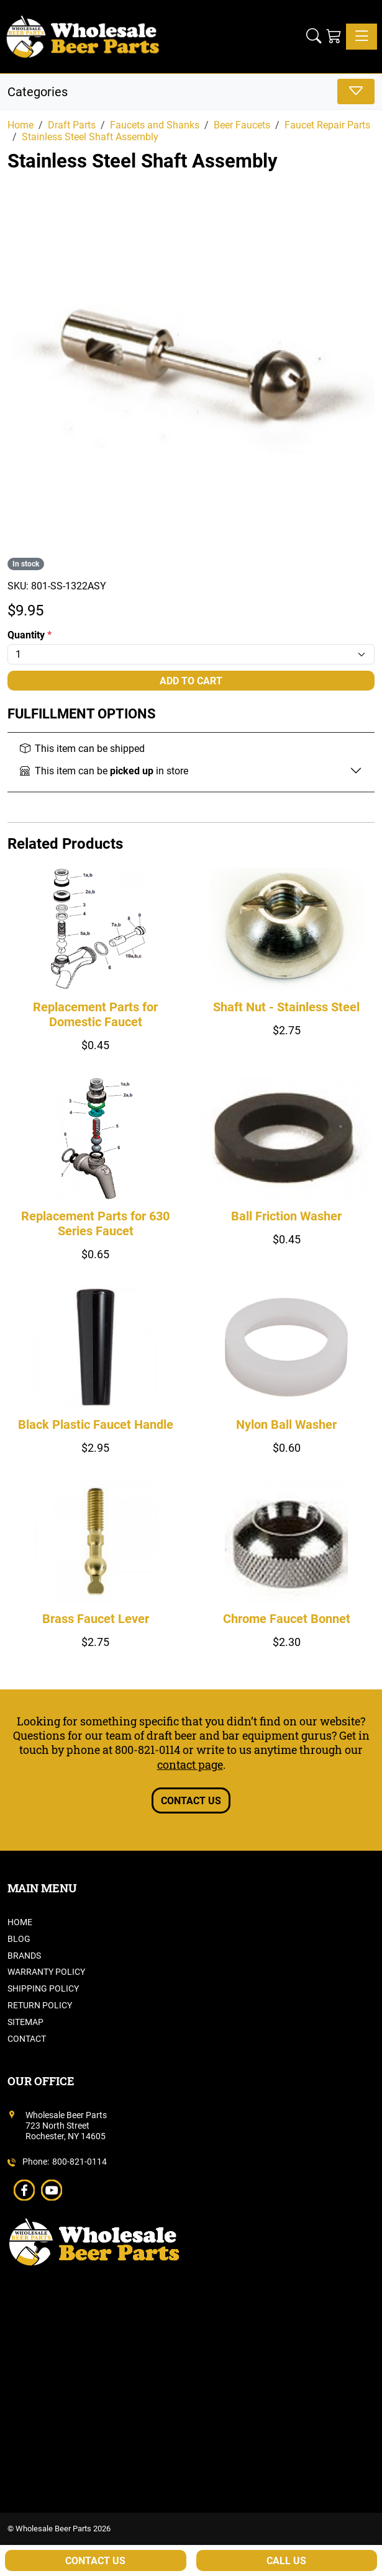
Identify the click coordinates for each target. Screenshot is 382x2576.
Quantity (29, 635)
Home (19, 1922)
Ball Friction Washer (286, 1216)
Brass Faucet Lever (95, 1618)
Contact (26, 2039)
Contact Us (191, 1801)
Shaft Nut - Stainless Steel (286, 1007)
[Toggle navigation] (361, 37)
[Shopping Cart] (333, 36)
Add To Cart (191, 681)
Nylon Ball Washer (286, 1424)
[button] (313, 36)
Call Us (286, 2561)
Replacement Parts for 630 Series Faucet (95, 1223)
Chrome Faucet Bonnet (286, 1618)
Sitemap (25, 2022)
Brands (24, 1956)
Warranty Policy (46, 1972)
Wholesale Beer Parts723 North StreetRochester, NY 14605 (66, 2125)
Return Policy (39, 2005)
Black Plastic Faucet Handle (95, 1424)
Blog (18, 1939)
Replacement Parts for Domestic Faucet (95, 1014)
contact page (190, 1764)
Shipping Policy (43, 1988)
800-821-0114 (147, 1749)
